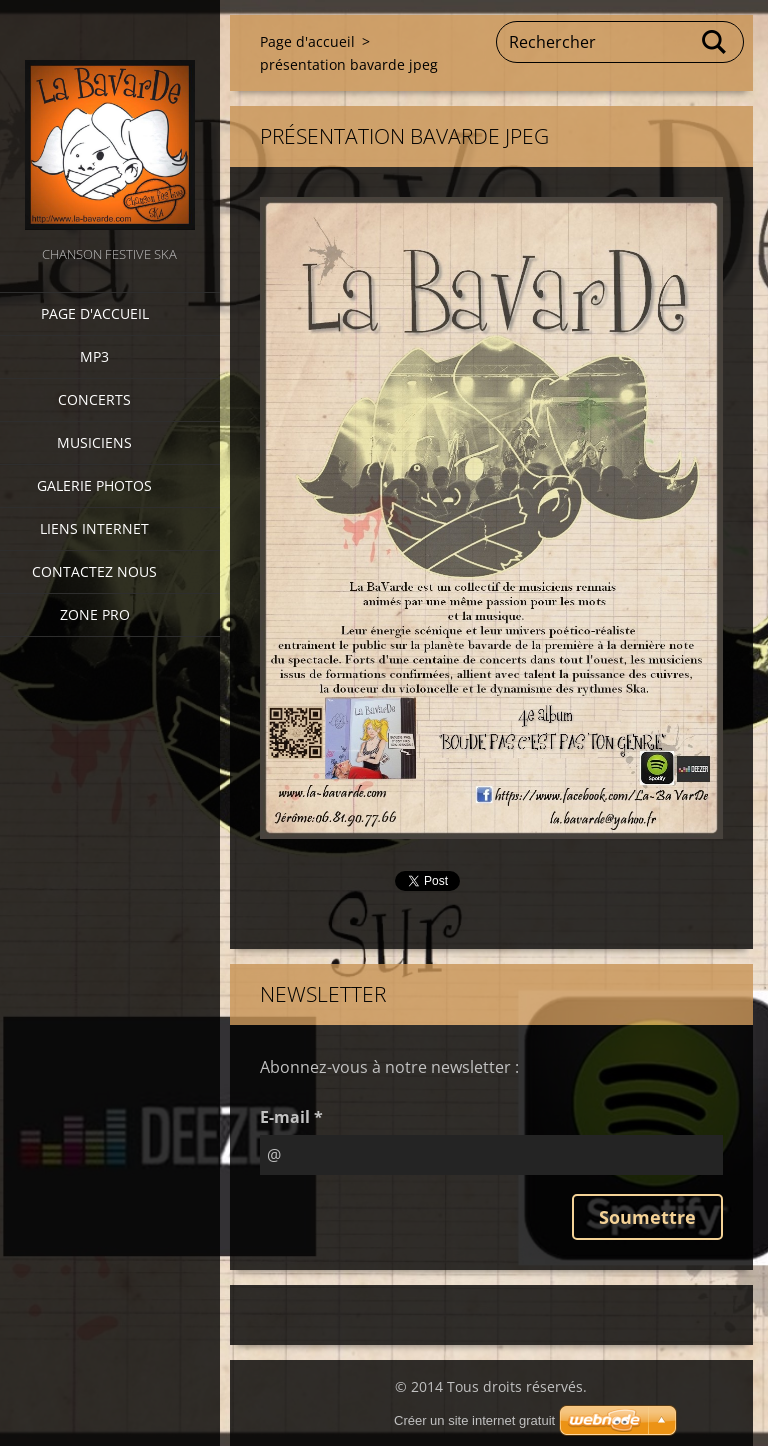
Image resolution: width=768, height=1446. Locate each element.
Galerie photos (94, 485)
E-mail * (291, 1117)
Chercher (715, 42)
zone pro (95, 614)
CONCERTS (94, 399)
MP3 (94, 356)
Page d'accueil (95, 313)
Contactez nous (94, 571)
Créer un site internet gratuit (474, 1420)
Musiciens (94, 442)
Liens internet (94, 528)
